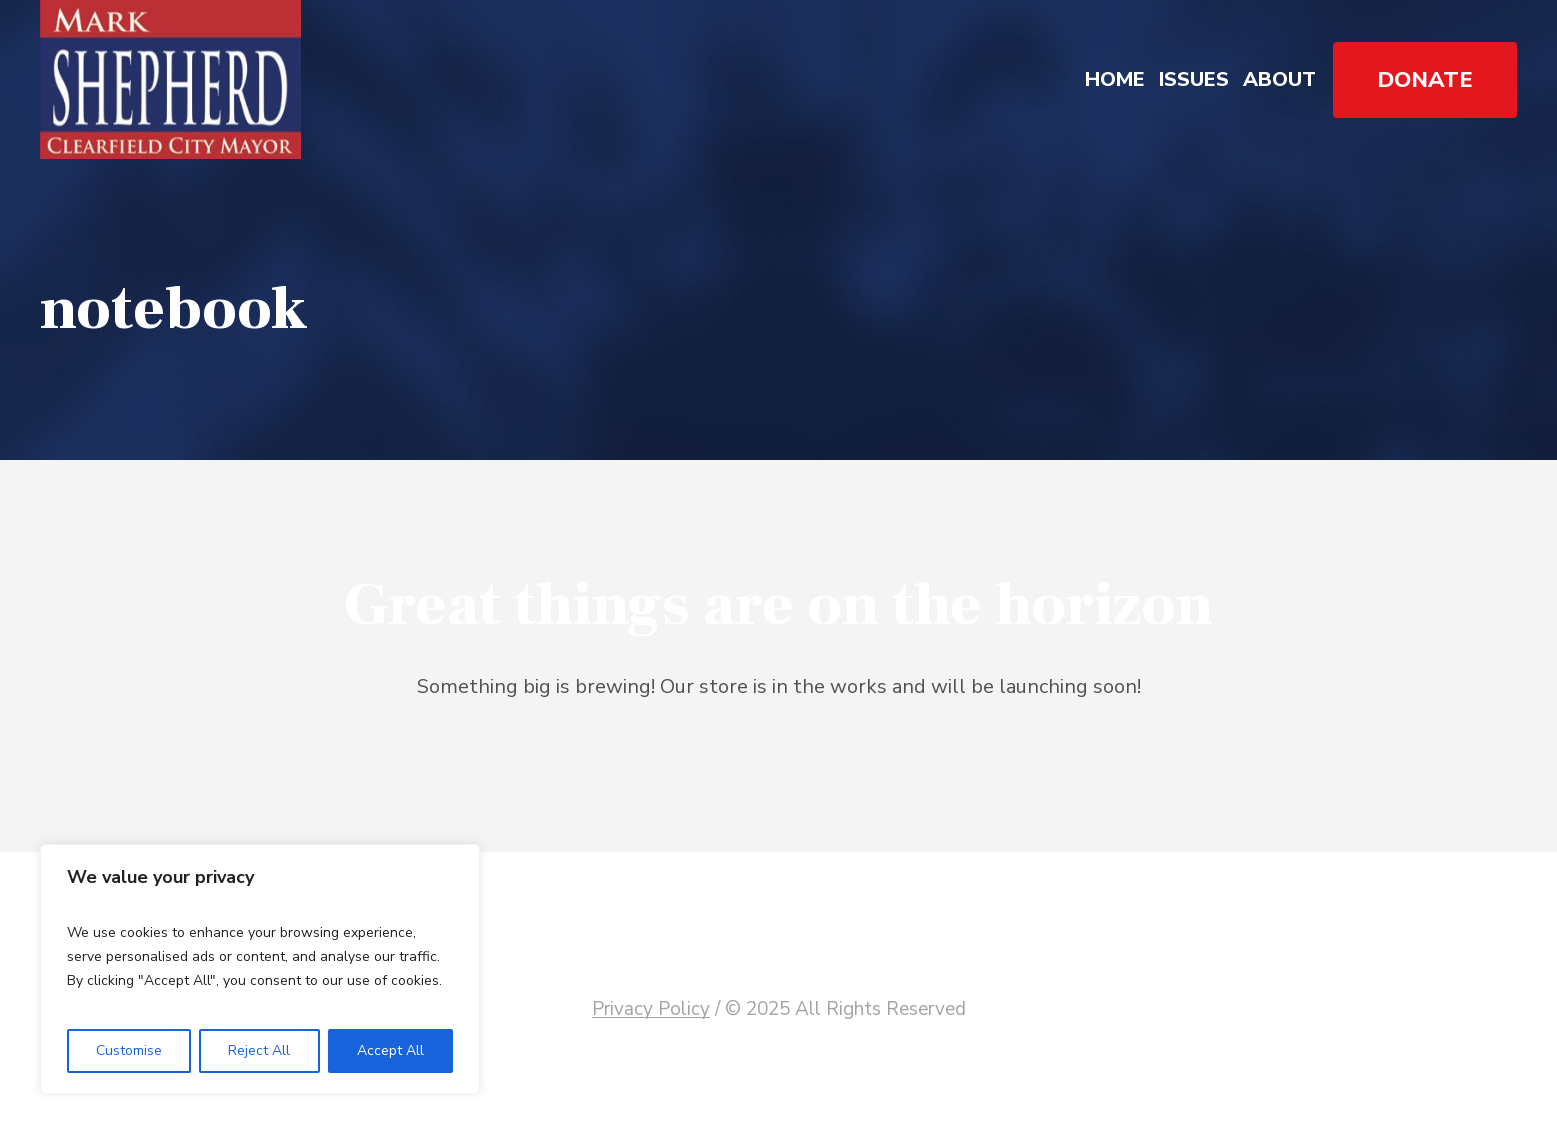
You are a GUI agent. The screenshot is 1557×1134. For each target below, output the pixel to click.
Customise (129, 1050)
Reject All (259, 1050)
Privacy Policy (651, 1009)
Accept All (390, 1050)
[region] (260, 969)
